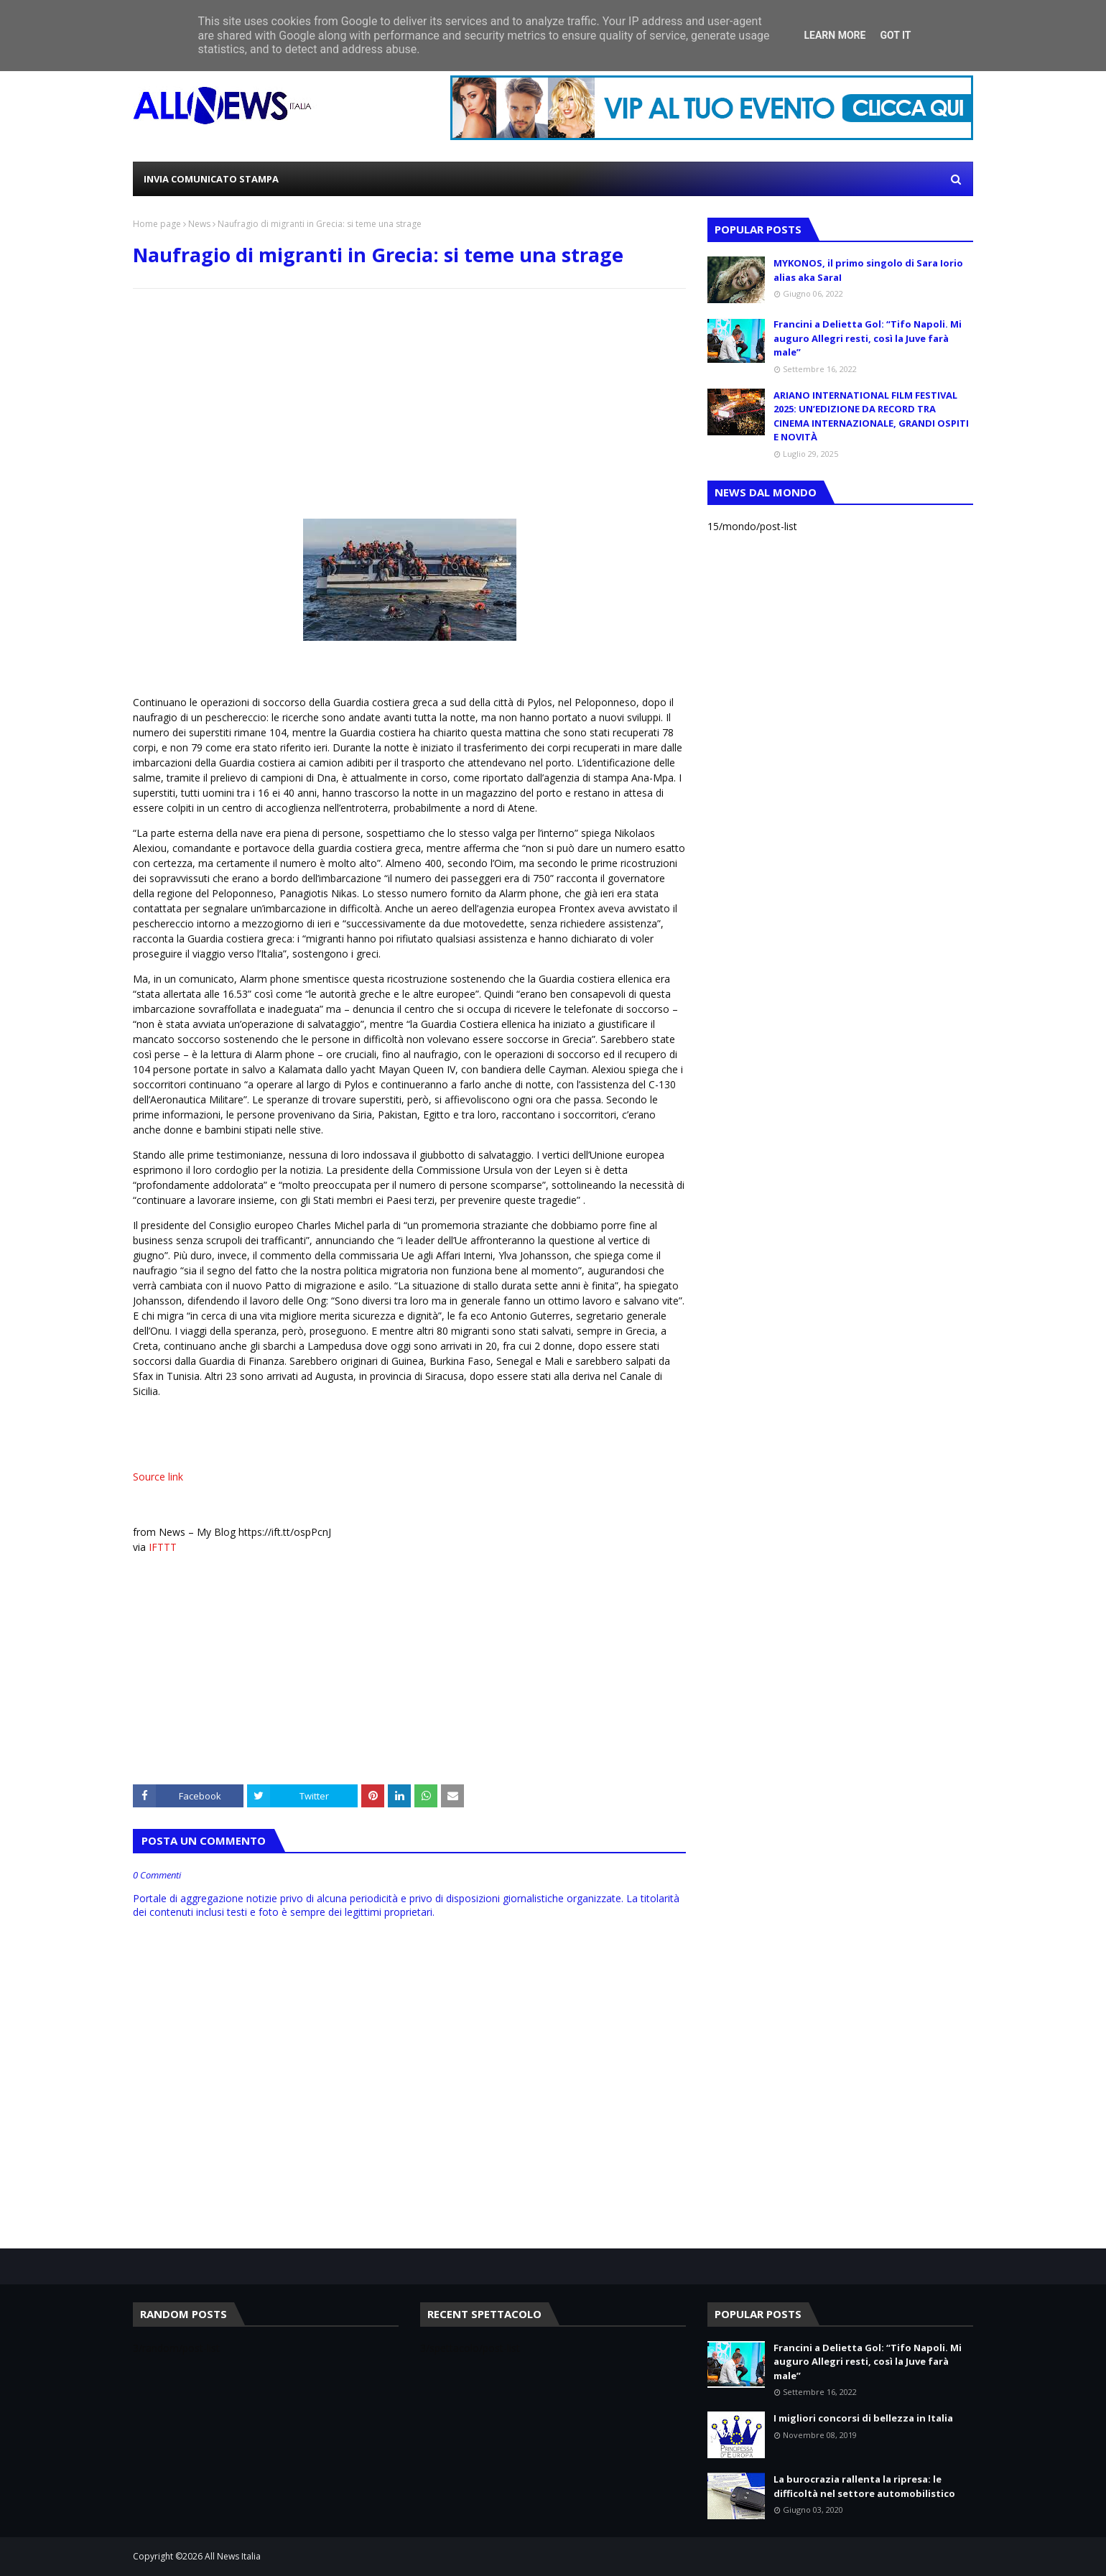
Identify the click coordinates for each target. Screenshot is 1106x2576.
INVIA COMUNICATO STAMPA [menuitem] (211, 178)
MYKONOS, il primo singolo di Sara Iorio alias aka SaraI (868, 270)
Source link (158, 1476)
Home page (157, 224)
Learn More (834, 35)
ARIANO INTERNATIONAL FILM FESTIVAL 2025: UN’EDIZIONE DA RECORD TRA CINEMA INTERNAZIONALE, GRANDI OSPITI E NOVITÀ (871, 416)
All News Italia (233, 2556)
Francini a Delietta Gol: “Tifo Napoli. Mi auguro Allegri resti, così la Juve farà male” (867, 338)
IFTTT (163, 1547)
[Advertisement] (409, 403)
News (199, 224)
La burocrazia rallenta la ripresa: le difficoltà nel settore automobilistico (864, 2486)
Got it (895, 35)
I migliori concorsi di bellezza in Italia (863, 2417)
